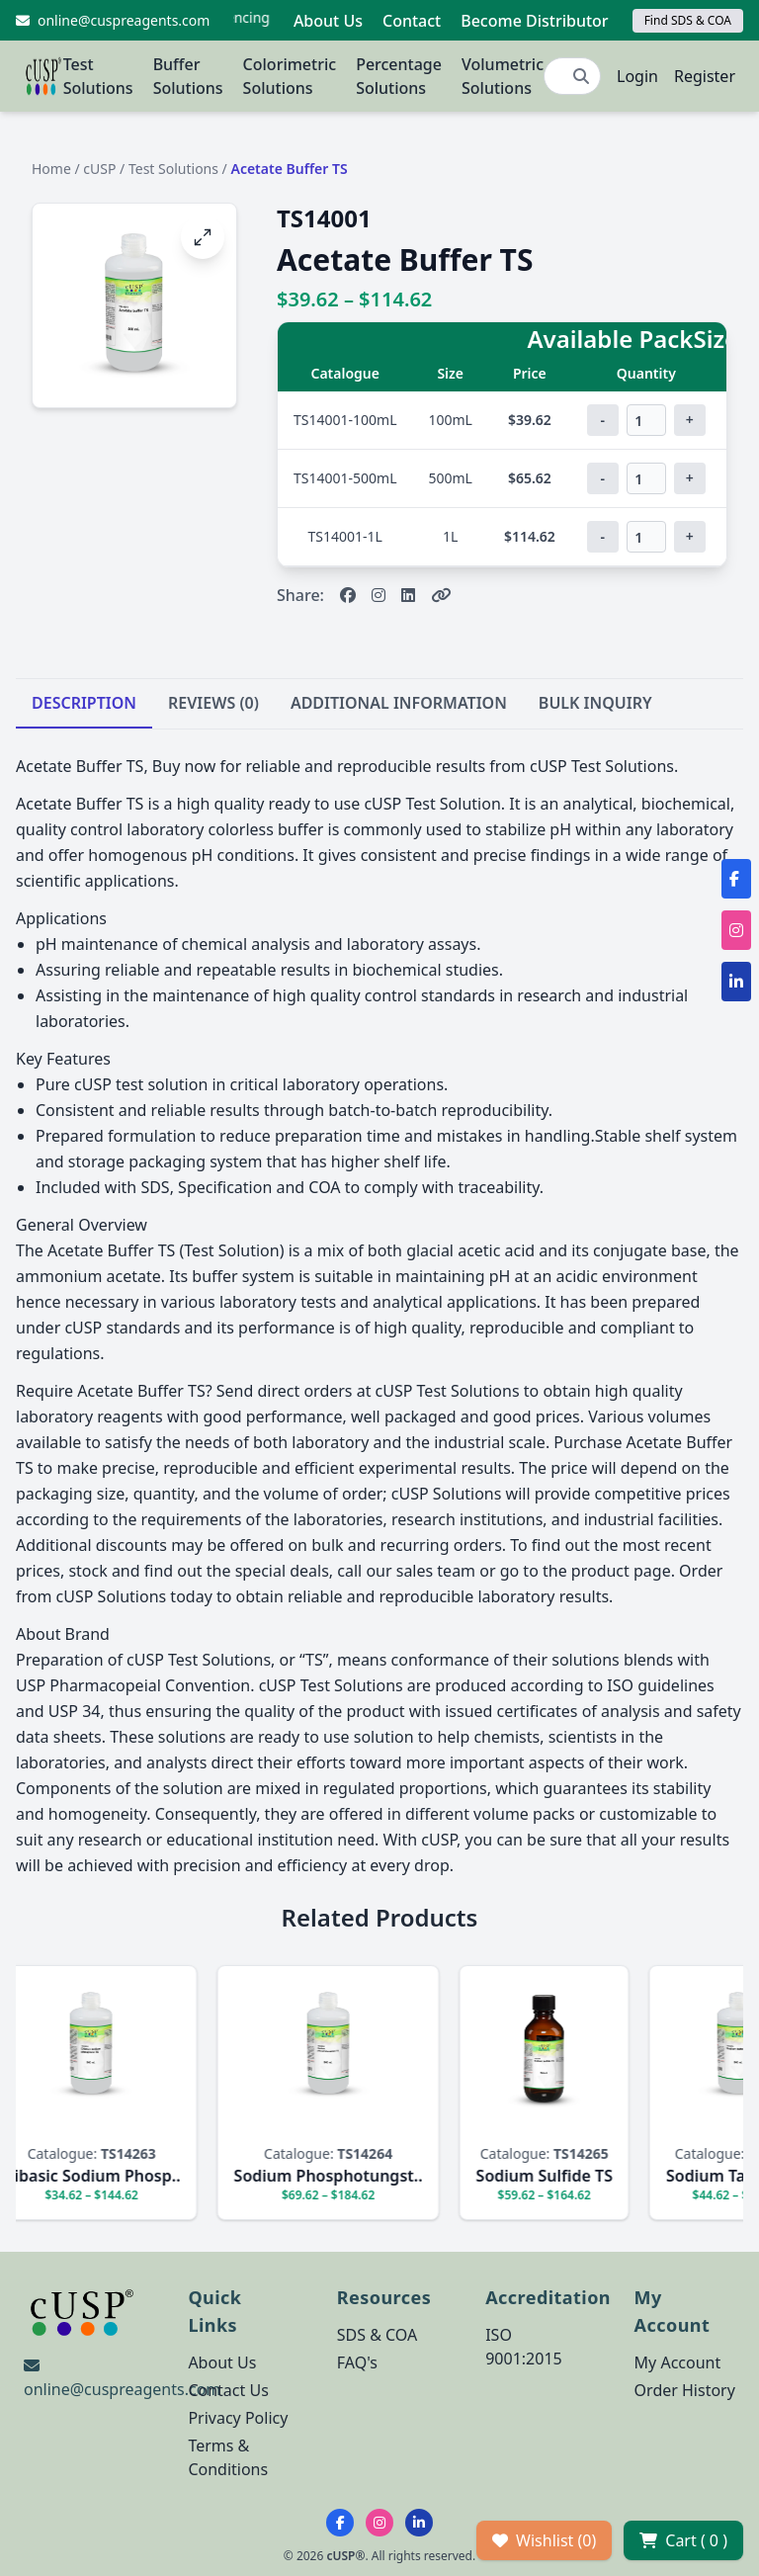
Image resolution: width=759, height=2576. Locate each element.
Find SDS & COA (687, 20)
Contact (411, 21)
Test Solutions (98, 76)
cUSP (99, 168)
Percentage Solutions (399, 76)
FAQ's (357, 2362)
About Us (328, 21)
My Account (677, 2362)
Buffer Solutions (188, 76)
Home (51, 168)
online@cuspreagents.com (122, 2389)
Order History (684, 2390)
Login (637, 76)
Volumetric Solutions (503, 76)
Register (704, 76)
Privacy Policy (238, 2418)
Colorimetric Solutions (290, 76)
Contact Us (228, 2390)
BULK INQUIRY (595, 703)
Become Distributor (534, 21)
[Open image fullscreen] (202, 237)
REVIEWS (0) (213, 703)
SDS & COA (377, 2335)
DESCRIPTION (84, 703)
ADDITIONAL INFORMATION (399, 703)
